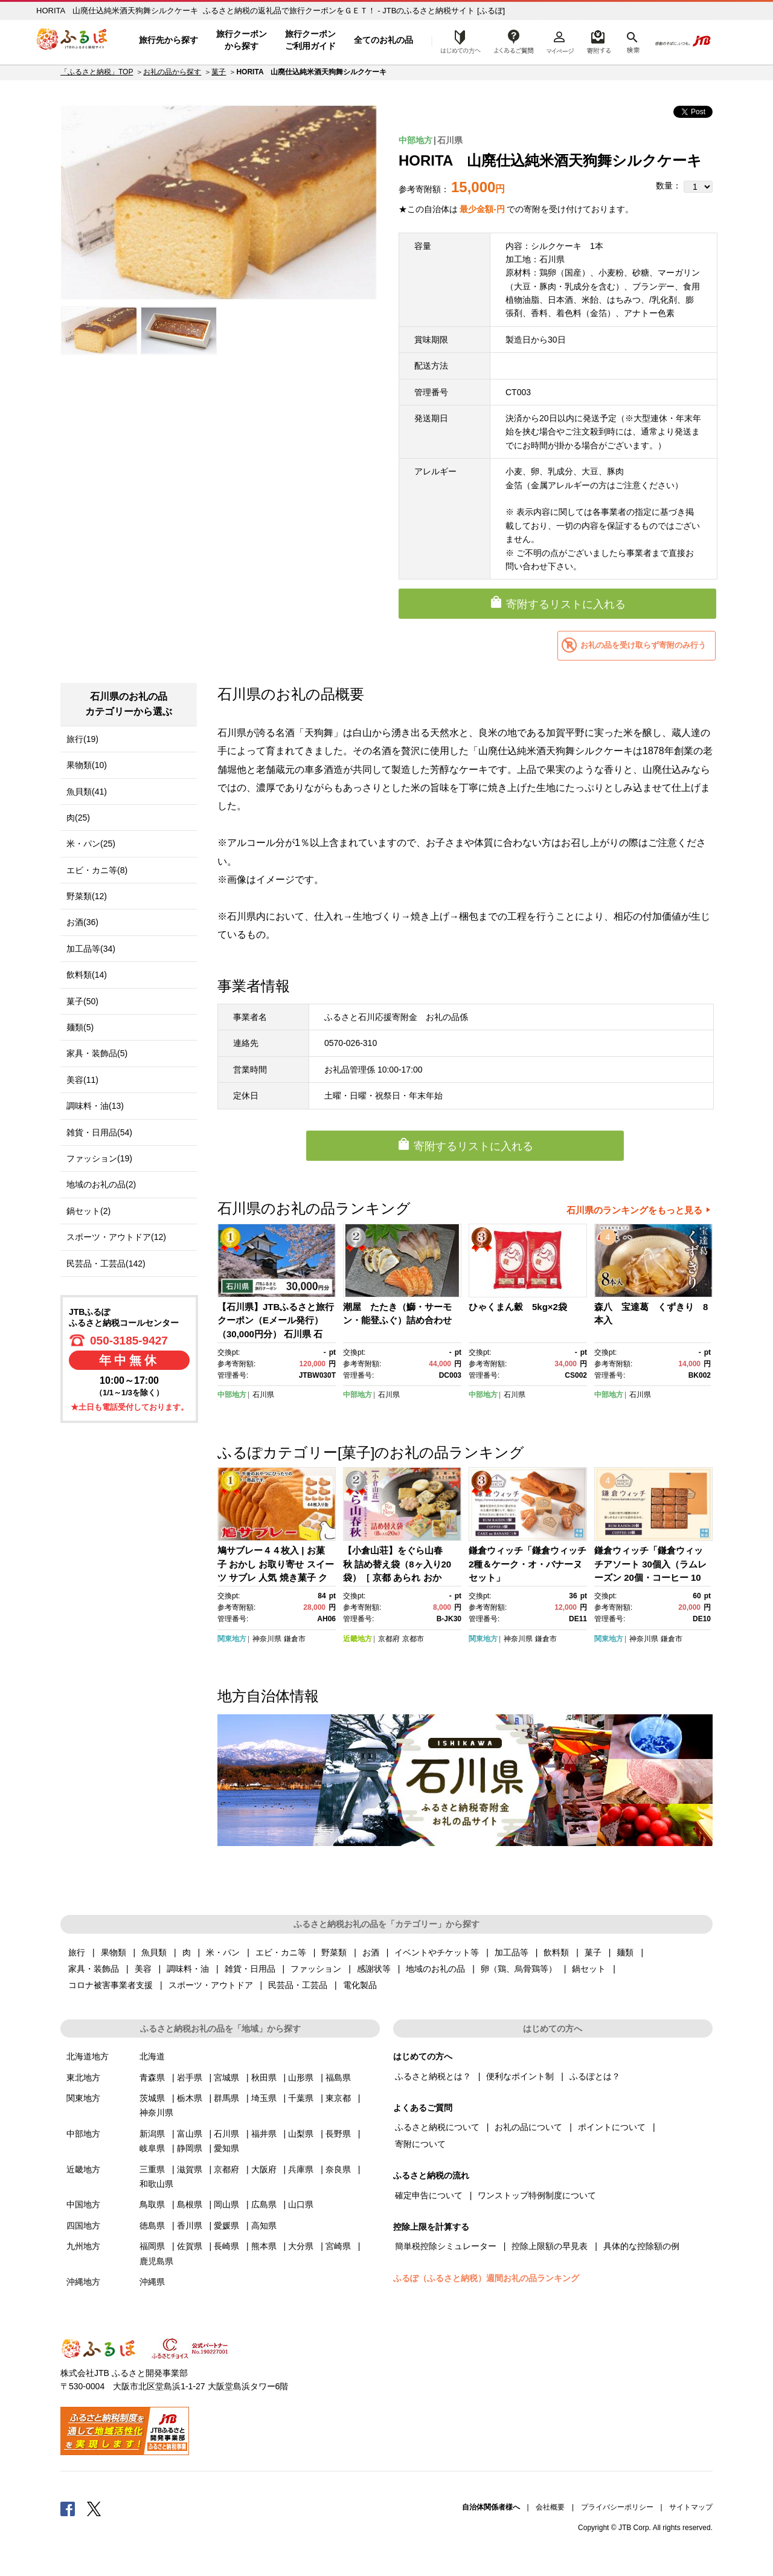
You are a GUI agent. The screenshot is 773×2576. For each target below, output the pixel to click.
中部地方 (415, 140)
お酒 (370, 1952)
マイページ (560, 40)
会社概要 (550, 2507)
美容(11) (82, 1080)
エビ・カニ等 (280, 1952)
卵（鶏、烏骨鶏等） (519, 1969)
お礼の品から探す (172, 72)
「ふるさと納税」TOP (96, 72)
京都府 (389, 1639)
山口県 (300, 2204)
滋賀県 (189, 2169)
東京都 (338, 2098)
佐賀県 (189, 2246)
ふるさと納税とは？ (433, 2076)
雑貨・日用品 (250, 1969)
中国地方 (83, 2204)
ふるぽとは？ (594, 2076)
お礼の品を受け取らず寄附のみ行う (643, 645)
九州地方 (83, 2246)
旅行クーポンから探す (241, 40)
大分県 (300, 2246)
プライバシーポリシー (617, 2507)
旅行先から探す (168, 40)
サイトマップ (691, 2507)
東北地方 (83, 2077)
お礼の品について (528, 2127)
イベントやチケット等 (436, 1952)
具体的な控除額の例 (641, 2246)
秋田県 (264, 2077)
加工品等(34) (90, 949)
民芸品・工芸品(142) (106, 1263)
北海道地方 (87, 2056)
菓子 (218, 72)
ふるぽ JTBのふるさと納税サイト (72, 40)
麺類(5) (80, 1027)
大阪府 (264, 2169)
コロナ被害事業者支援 (110, 1985)
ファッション (315, 1969)
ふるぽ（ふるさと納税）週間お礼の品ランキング (486, 2278)
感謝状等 (374, 1969)
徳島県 (152, 2225)
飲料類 (556, 1952)
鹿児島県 (156, 2261)
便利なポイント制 (520, 2076)
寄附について (420, 2144)
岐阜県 (152, 2148)
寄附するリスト (598, 40)
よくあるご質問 (514, 40)
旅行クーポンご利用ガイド (310, 40)
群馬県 (226, 2098)
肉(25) (78, 817)
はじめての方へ (457, 40)
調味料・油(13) (95, 1106)
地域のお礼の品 (435, 1969)
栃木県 (189, 2098)
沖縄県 (152, 2282)
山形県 (300, 2077)
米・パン (223, 1952)
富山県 (189, 2134)
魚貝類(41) (86, 791)
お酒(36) (82, 922)
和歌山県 (156, 2184)
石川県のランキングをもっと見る (634, 1210)
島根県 (189, 2204)
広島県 (264, 2204)
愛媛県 (226, 2225)
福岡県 (152, 2246)
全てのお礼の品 (383, 40)
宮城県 (226, 2077)
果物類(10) (86, 765)
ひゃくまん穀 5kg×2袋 (518, 1307)
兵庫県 (300, 2169)
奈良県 (338, 2169)
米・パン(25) (90, 843)
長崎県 (226, 2246)
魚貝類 (154, 1952)
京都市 (413, 1639)
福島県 (338, 2077)
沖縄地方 (83, 2282)
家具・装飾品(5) (96, 1053)
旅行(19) (82, 739)
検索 (632, 40)
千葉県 (300, 2098)
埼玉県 (264, 2098)
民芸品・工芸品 (297, 1985)
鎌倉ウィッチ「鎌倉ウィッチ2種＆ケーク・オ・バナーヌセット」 (527, 1564)
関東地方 (231, 1639)
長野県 (338, 2134)
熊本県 (264, 2246)
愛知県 (226, 2148)
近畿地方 (357, 1639)
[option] (218, 202)
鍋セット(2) (88, 1211)
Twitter (94, 2508)
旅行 (76, 1952)
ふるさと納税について (437, 2127)
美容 (143, 1969)
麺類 (625, 1952)
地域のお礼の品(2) (101, 1184)
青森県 (152, 2077)
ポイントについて (612, 2127)
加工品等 (511, 1952)
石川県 (450, 140)
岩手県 (189, 2077)
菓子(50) (82, 1001)
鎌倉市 (295, 1639)
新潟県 (152, 2134)
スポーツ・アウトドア (210, 1985)
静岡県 (189, 2148)
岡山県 (226, 2204)
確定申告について (429, 2195)
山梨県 (300, 2134)
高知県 (264, 2225)
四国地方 (83, 2225)
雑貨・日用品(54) (99, 1132)
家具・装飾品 (93, 1969)
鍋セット (589, 1969)
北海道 (152, 2056)
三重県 (152, 2169)
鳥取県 (152, 2204)
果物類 (113, 1952)
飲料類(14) (86, 975)
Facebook (67, 2508)
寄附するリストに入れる (566, 604)
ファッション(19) (99, 1158)
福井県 (264, 2134)
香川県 (189, 2225)
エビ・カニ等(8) (96, 870)
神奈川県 (266, 1639)
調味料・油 (188, 1969)
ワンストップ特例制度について (537, 2195)
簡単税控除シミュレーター (445, 2246)
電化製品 (360, 1985)
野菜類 (334, 1952)
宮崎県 (338, 2246)
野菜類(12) (86, 896)
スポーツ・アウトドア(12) (116, 1237)
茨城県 (152, 2098)
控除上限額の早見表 (550, 2246)
